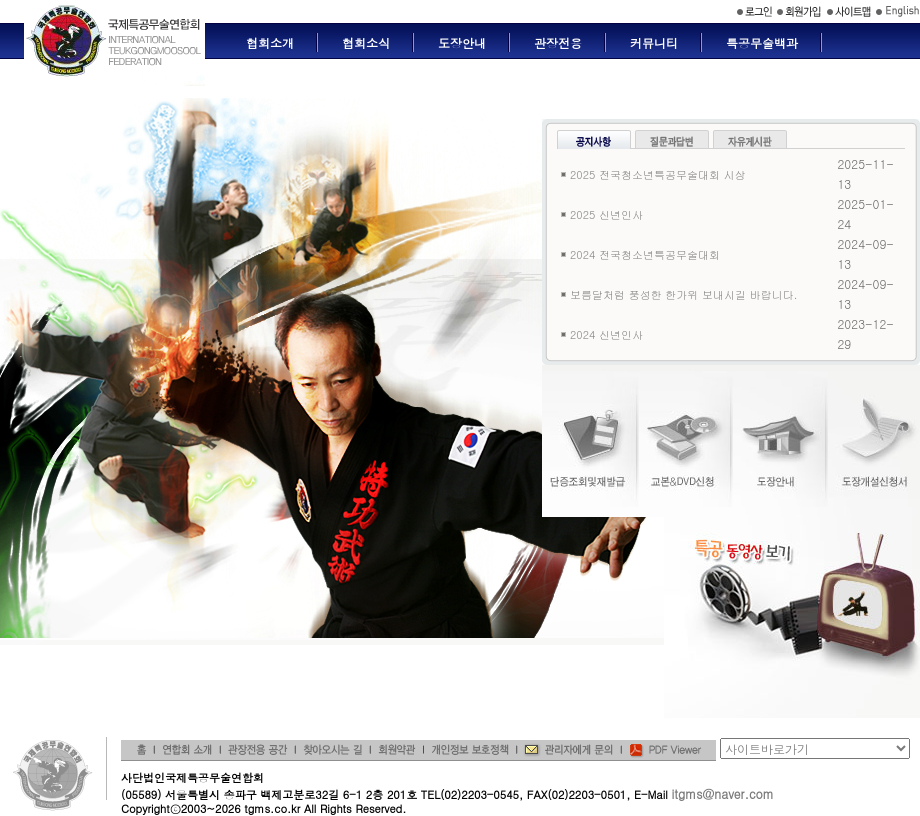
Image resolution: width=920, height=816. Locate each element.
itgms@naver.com (722, 793)
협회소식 (366, 42)
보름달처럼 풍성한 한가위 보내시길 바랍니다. (683, 294)
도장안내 (462, 42)
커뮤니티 (654, 42)
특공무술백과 (762, 42)
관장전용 (558, 42)
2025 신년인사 (606, 214)
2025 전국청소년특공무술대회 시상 (658, 174)
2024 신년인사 (606, 334)
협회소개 (270, 42)
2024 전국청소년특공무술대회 (645, 254)
